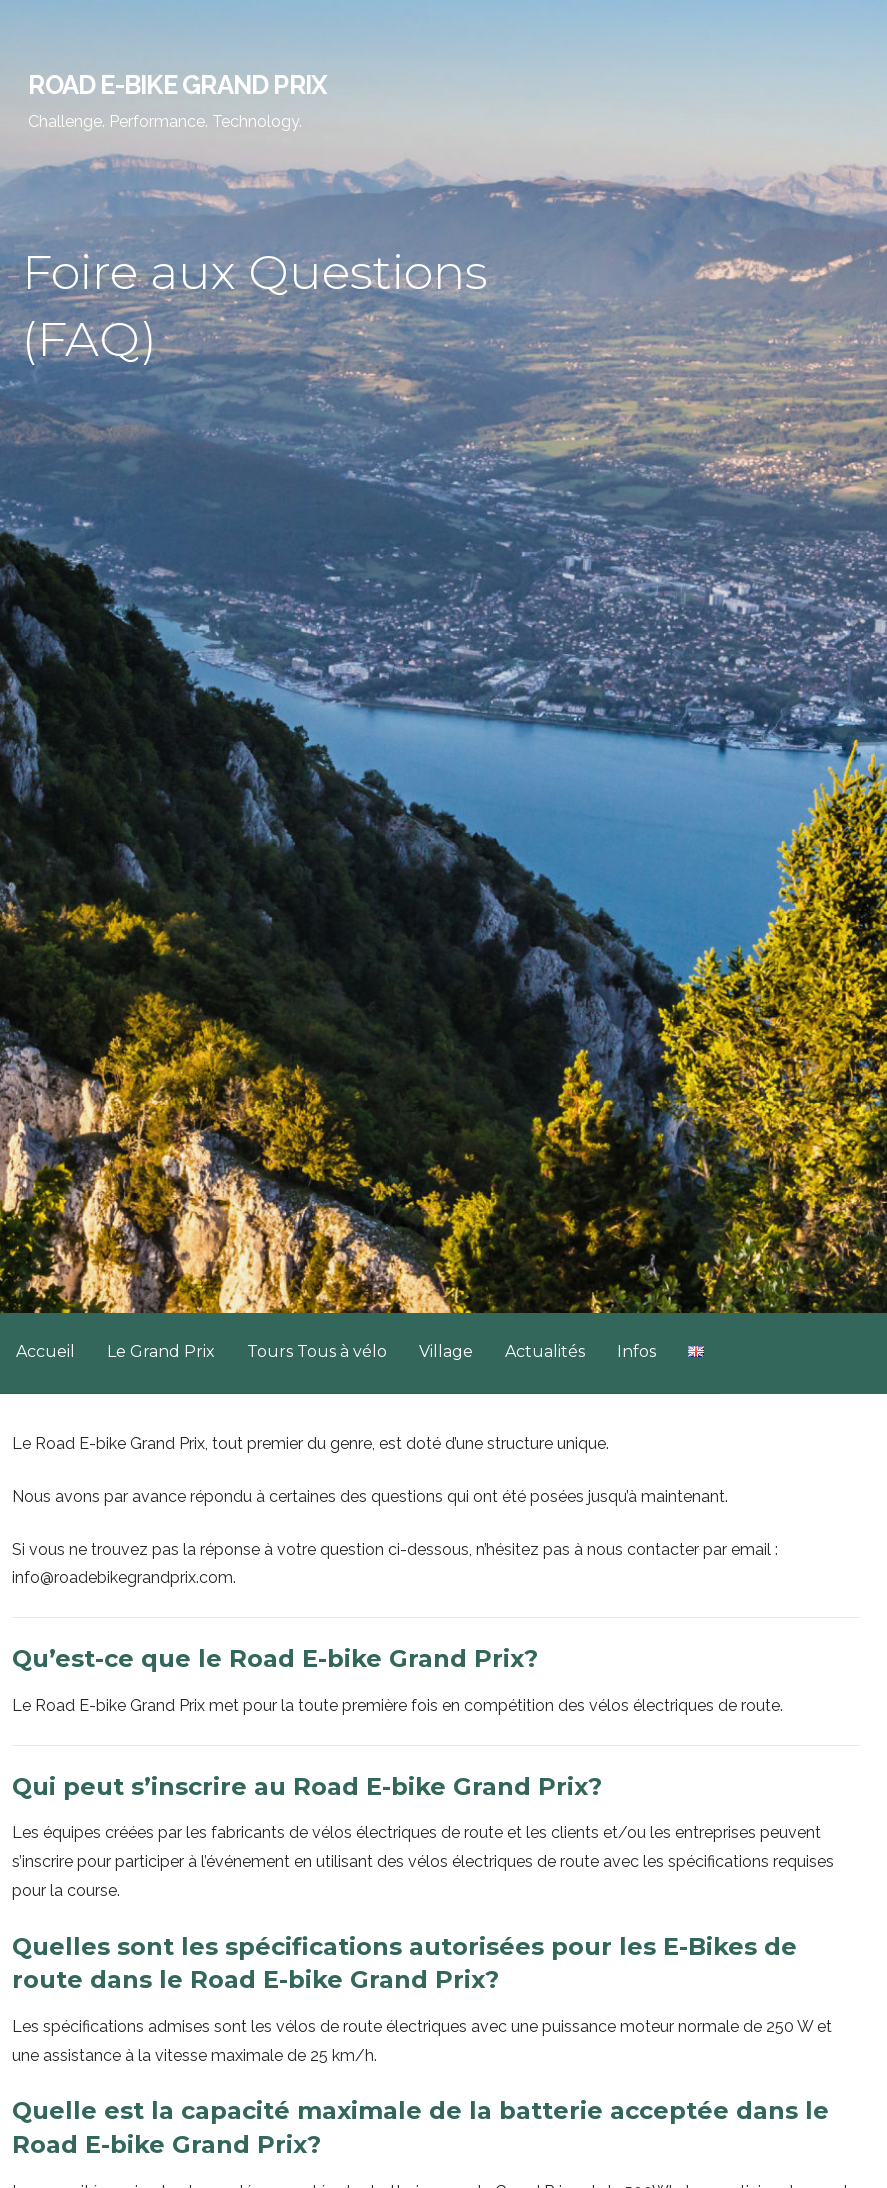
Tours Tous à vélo (317, 1351)
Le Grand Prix (161, 1351)
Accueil (45, 1351)
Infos (636, 1351)
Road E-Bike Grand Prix (177, 85)
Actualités (545, 1351)
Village (446, 1351)
